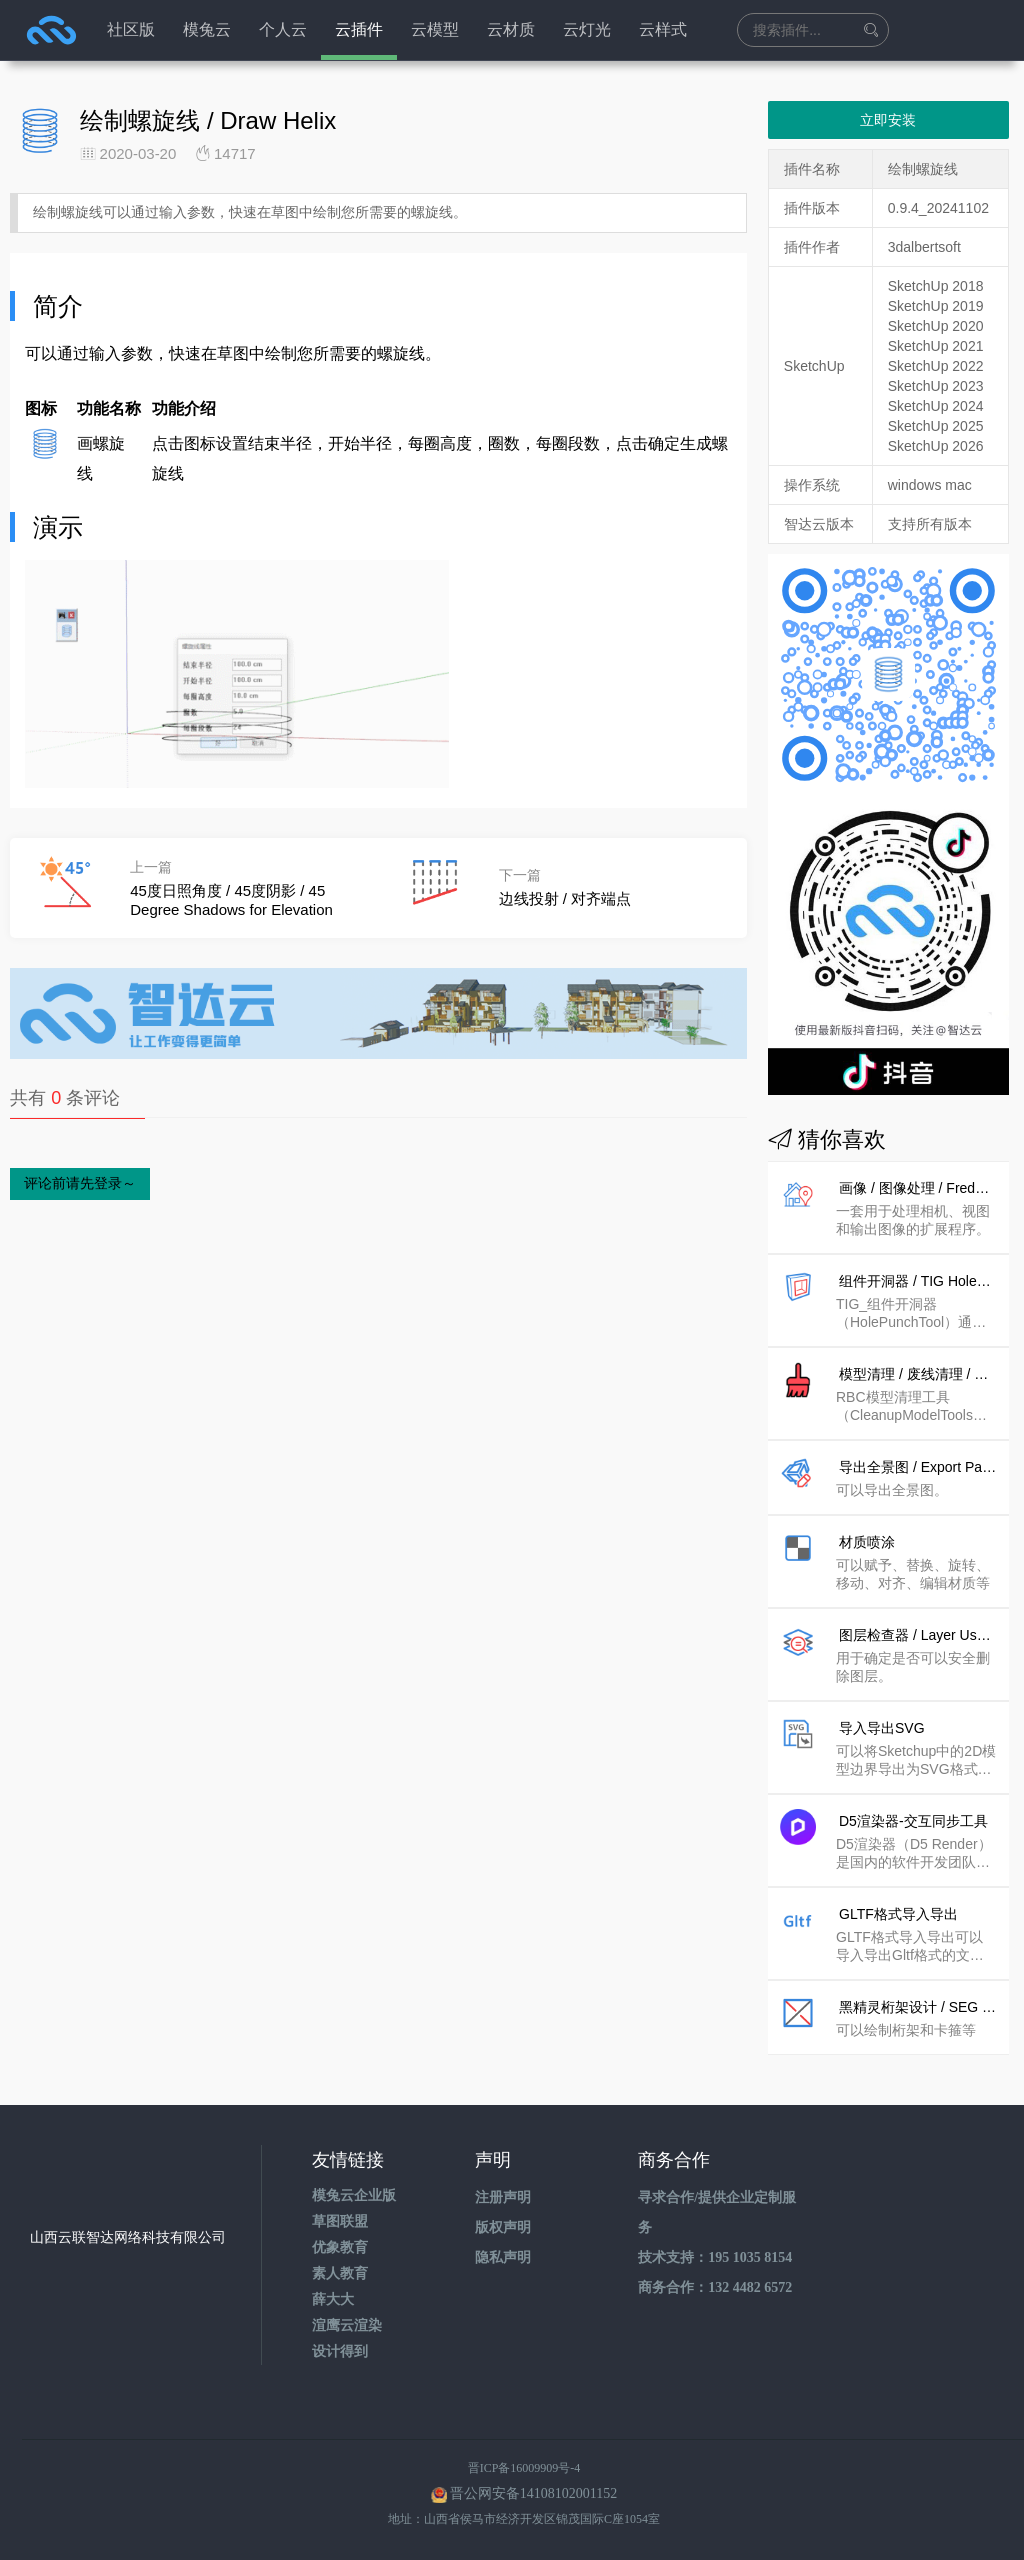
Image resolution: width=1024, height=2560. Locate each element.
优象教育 (340, 2247)
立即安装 (888, 120)
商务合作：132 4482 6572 (715, 2287)
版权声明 (503, 2227)
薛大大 (333, 2299)
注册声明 (503, 2197)
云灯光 (587, 29)
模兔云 (207, 29)
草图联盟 (340, 2221)
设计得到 (340, 2351)
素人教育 (340, 2273)
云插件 (359, 29)
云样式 (663, 29)
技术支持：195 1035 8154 (715, 2257)
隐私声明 (503, 2257)
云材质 (511, 29)
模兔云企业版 (354, 2195)
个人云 (283, 29)
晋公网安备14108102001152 (533, 2493)
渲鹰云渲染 (347, 2325)
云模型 (435, 29)
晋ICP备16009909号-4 (524, 2468)
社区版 (131, 29)
